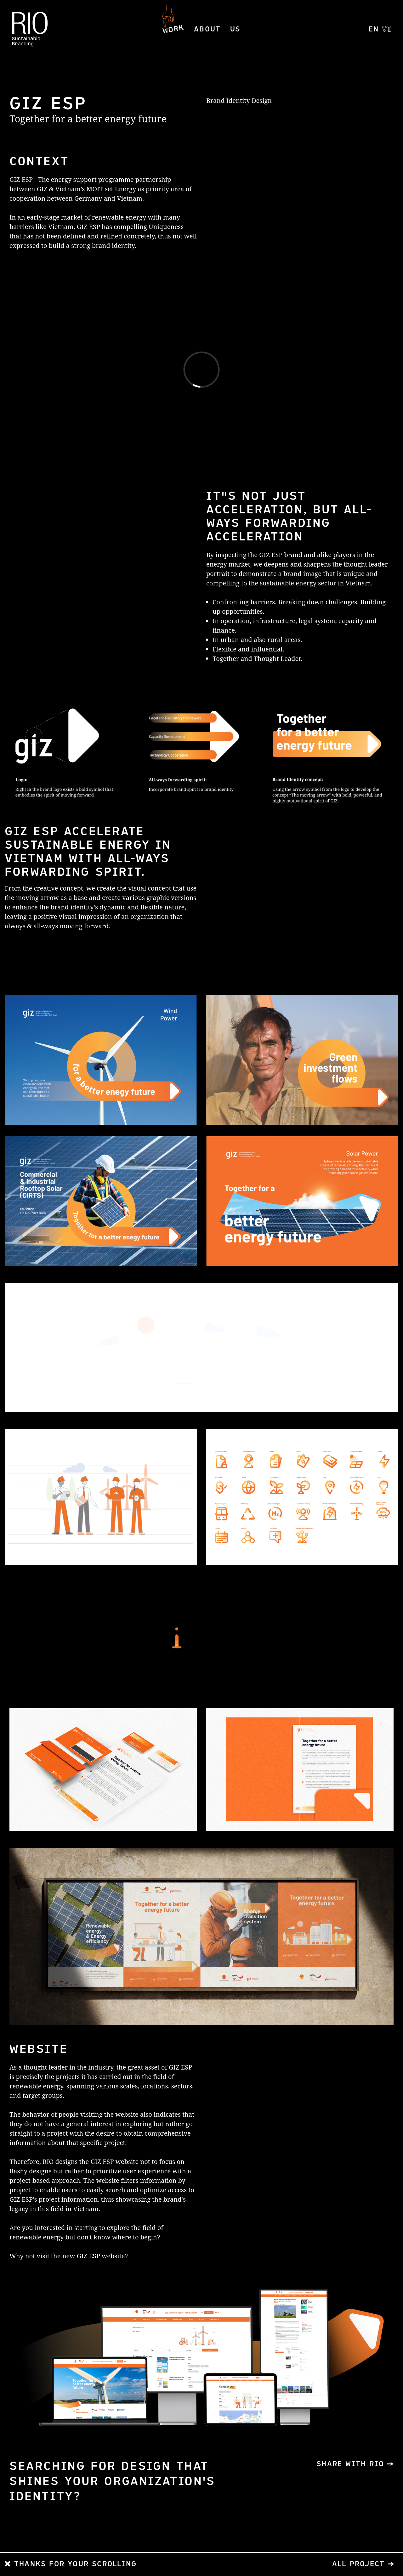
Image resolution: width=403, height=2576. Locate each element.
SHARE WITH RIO (350, 2464)
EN (374, 29)
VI (387, 29)
